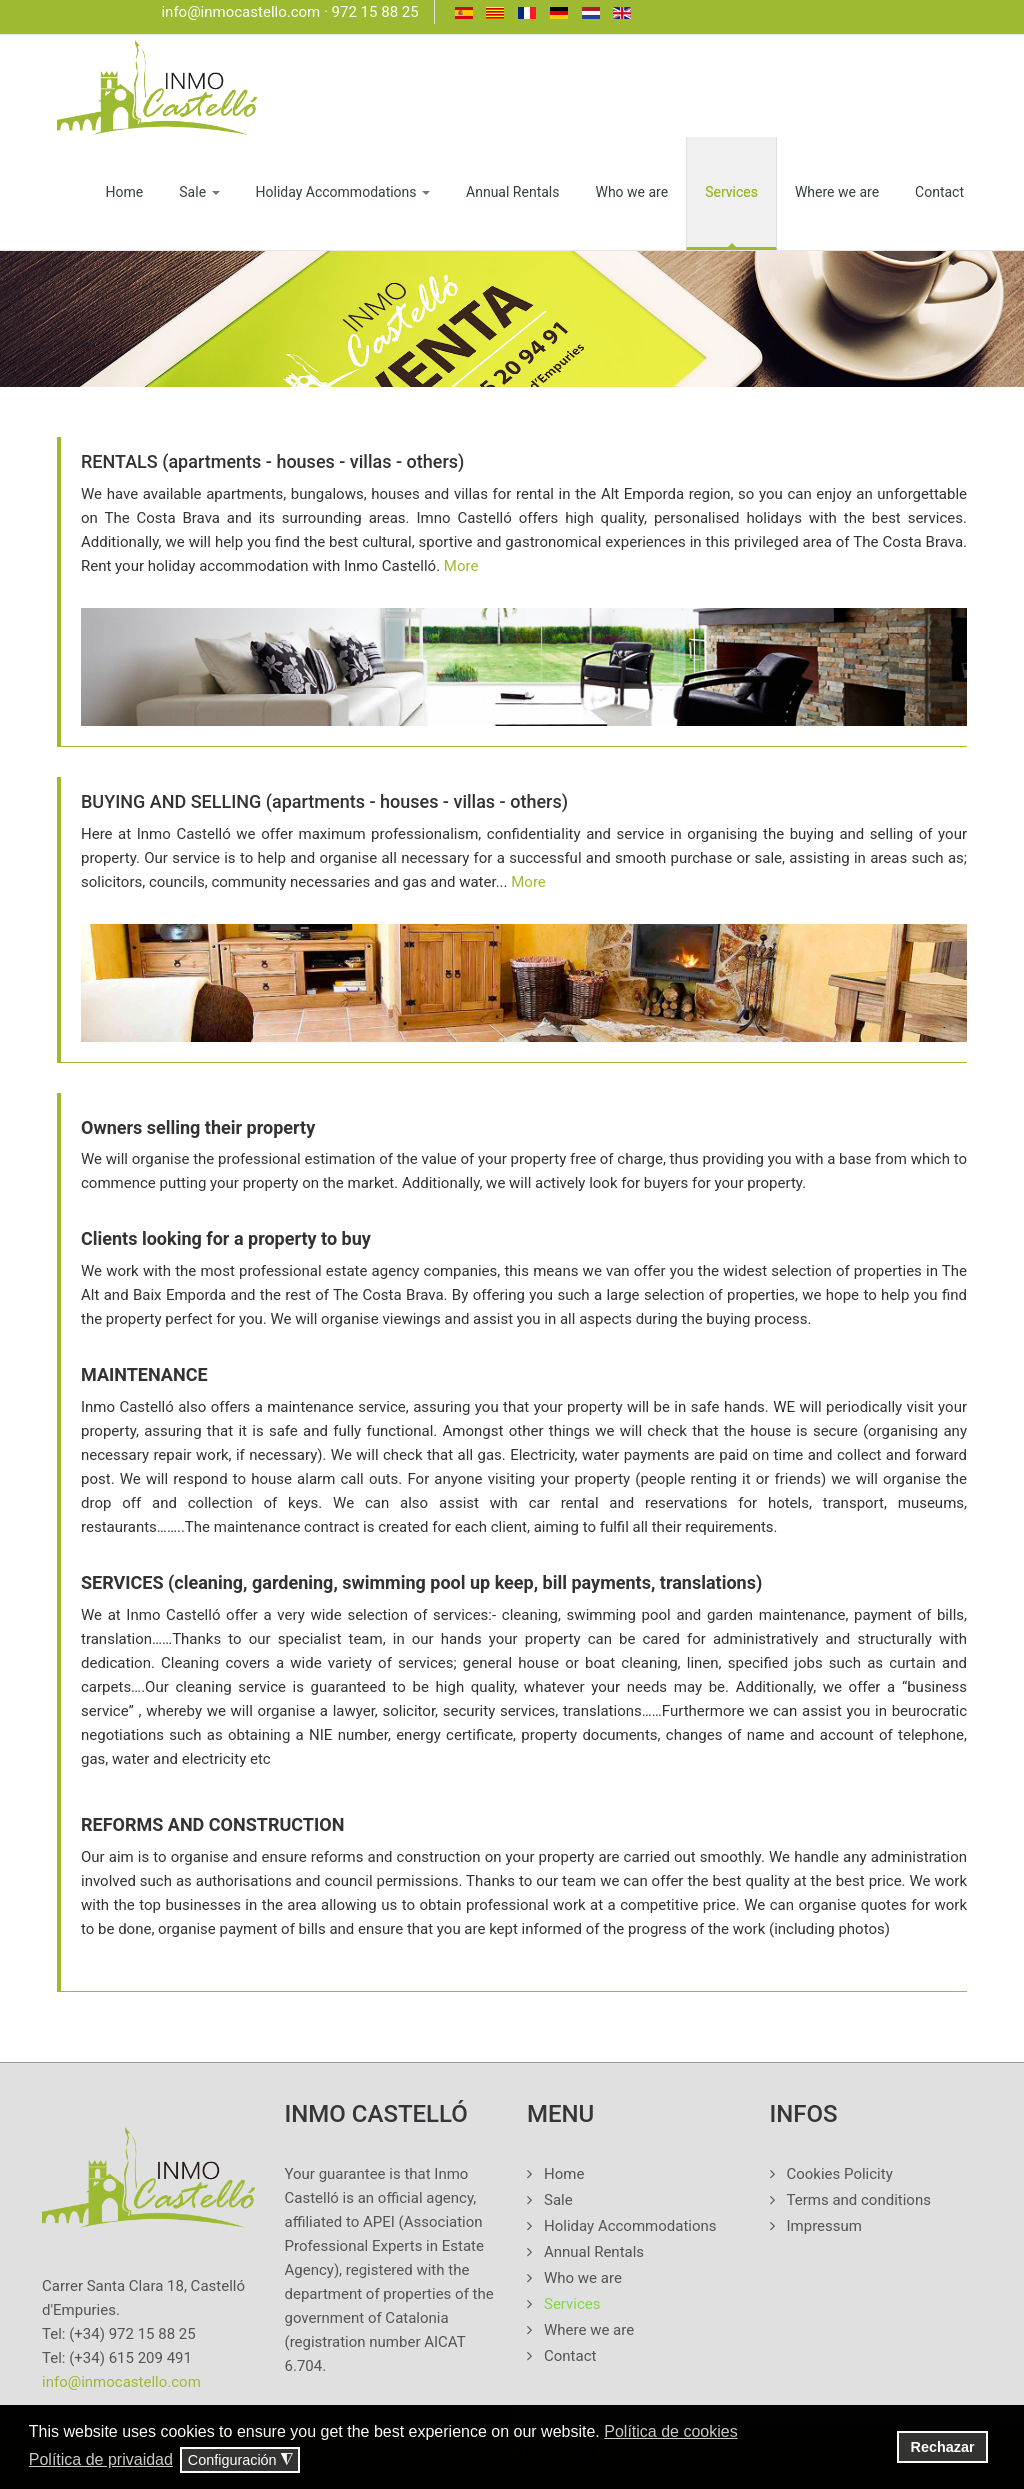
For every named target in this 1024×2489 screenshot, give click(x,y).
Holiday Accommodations (343, 192)
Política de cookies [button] (670, 2431)
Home (125, 192)
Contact (939, 192)
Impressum (824, 2226)
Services (731, 192)
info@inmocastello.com (240, 12)
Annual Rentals (512, 192)
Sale (199, 192)
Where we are (837, 192)
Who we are (631, 192)
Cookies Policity (840, 2174)
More (461, 566)
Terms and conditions (859, 2200)
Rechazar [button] (943, 2447)
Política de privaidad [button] (101, 2459)
